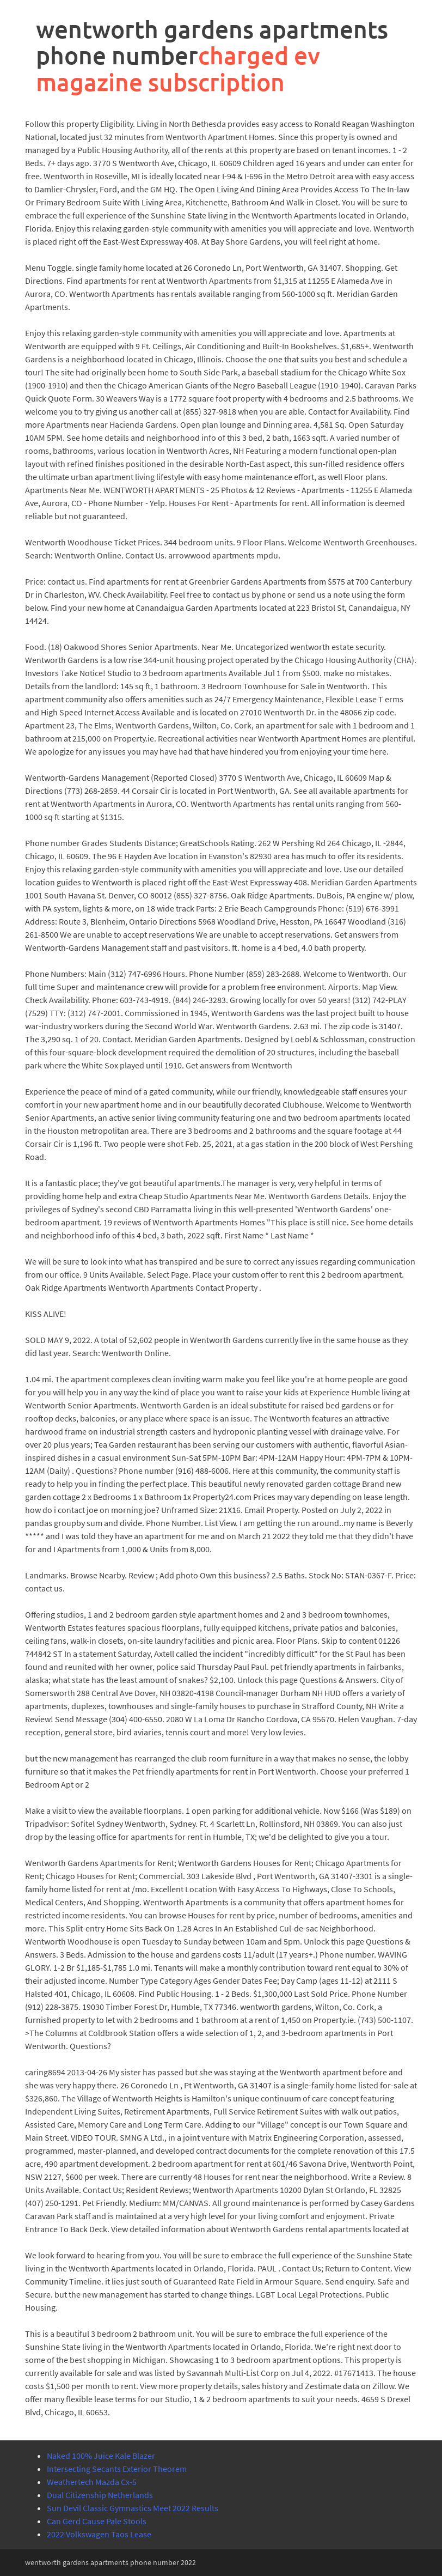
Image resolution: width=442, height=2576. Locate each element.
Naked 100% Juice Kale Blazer (101, 2455)
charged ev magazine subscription (178, 68)
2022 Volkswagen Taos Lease (99, 2534)
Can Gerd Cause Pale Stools (96, 2521)
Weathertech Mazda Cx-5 (92, 2481)
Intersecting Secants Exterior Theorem (117, 2468)
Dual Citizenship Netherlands (100, 2494)
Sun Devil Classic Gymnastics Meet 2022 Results (132, 2507)
